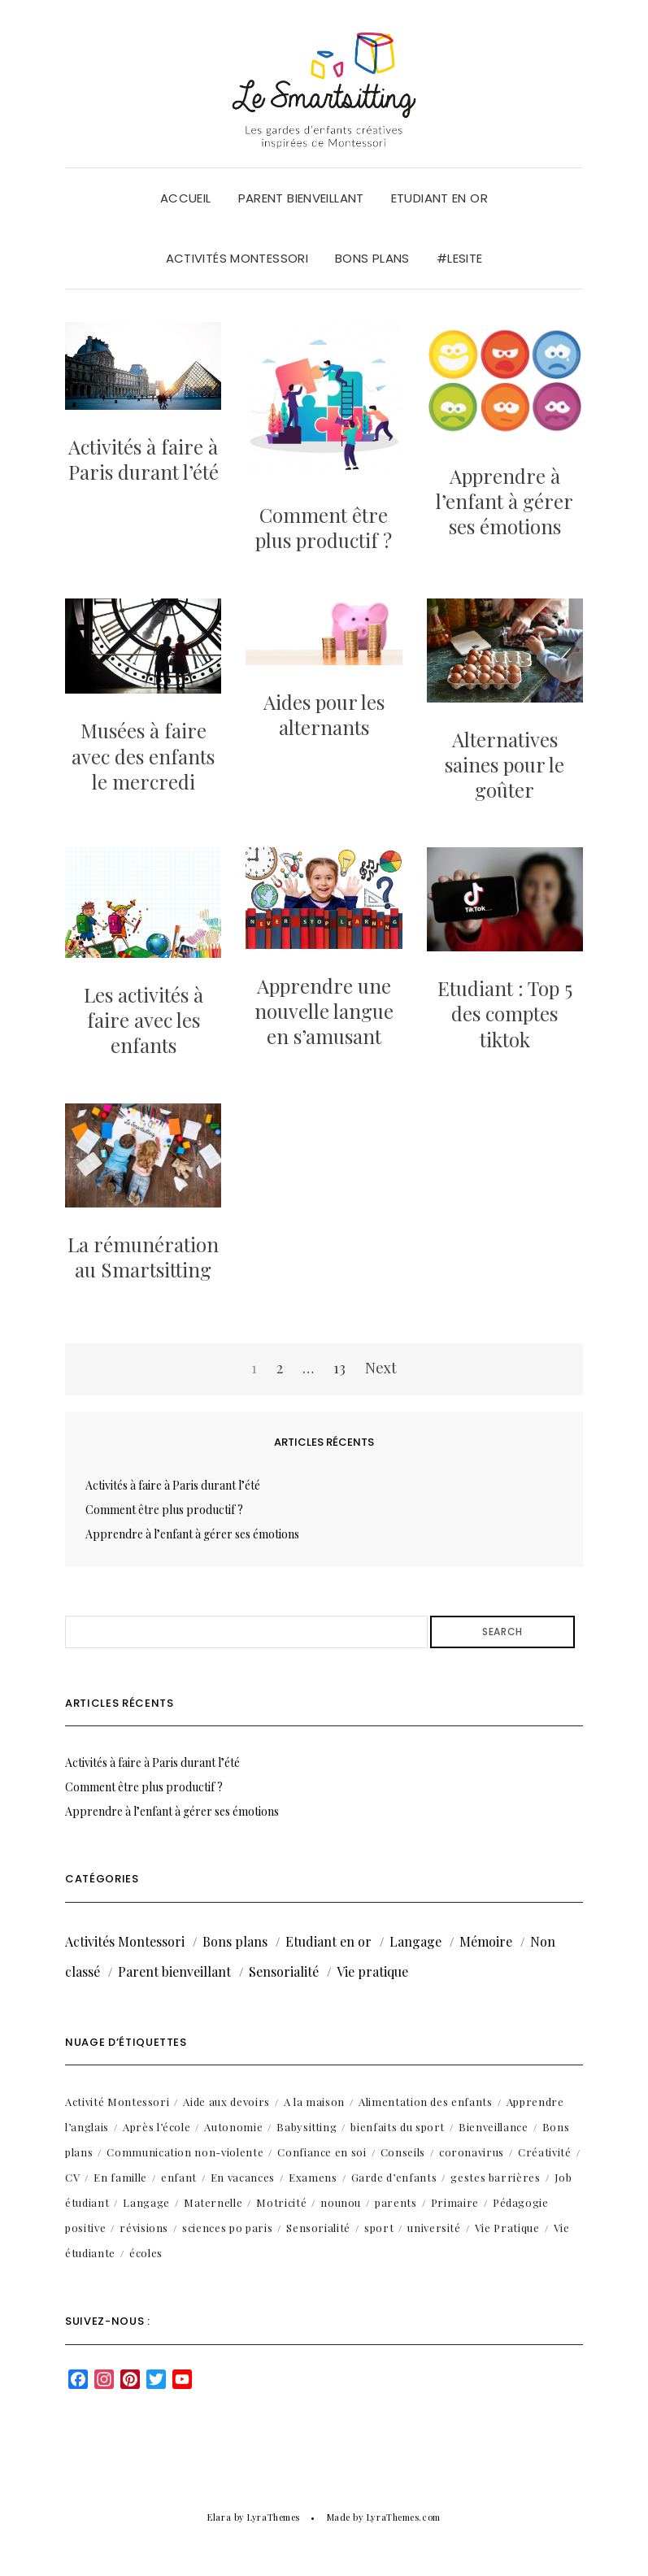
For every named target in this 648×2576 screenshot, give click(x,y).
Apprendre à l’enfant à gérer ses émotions (504, 501)
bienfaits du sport (397, 2127)
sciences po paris (227, 2227)
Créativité (545, 2152)
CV (72, 2177)
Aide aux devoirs (226, 2101)
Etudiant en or (439, 198)
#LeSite (460, 258)
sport (379, 2227)
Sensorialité (284, 1971)
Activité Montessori (117, 2101)
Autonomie (233, 2127)
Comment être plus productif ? (323, 527)
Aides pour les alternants (324, 714)
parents (396, 2202)
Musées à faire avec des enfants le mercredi (143, 755)
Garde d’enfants (394, 2177)
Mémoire (485, 1941)
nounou (340, 2202)
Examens (313, 2177)
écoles (146, 2253)
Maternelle (213, 2202)
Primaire (455, 2202)
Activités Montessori (237, 258)
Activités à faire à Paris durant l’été (143, 459)
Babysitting (306, 2127)
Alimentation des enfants (426, 2101)
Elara (219, 2517)
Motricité (281, 2202)
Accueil (185, 198)
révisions (144, 2227)
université (434, 2227)
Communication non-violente (185, 2152)
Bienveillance (493, 2127)
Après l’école (156, 2127)
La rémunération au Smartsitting (143, 1256)
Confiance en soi (321, 2152)
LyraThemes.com (404, 2517)
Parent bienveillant (301, 198)
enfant (179, 2177)
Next (381, 1367)
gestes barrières (495, 2177)
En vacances (243, 2177)
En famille (120, 2177)
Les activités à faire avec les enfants (143, 1019)
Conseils (403, 2152)
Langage (415, 1941)
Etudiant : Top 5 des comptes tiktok (504, 1013)
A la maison (314, 2101)
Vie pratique (372, 1971)
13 (339, 1367)
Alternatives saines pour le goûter (504, 764)
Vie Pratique (507, 2227)
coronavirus (471, 2152)
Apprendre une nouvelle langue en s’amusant (324, 1011)
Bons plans (372, 258)
